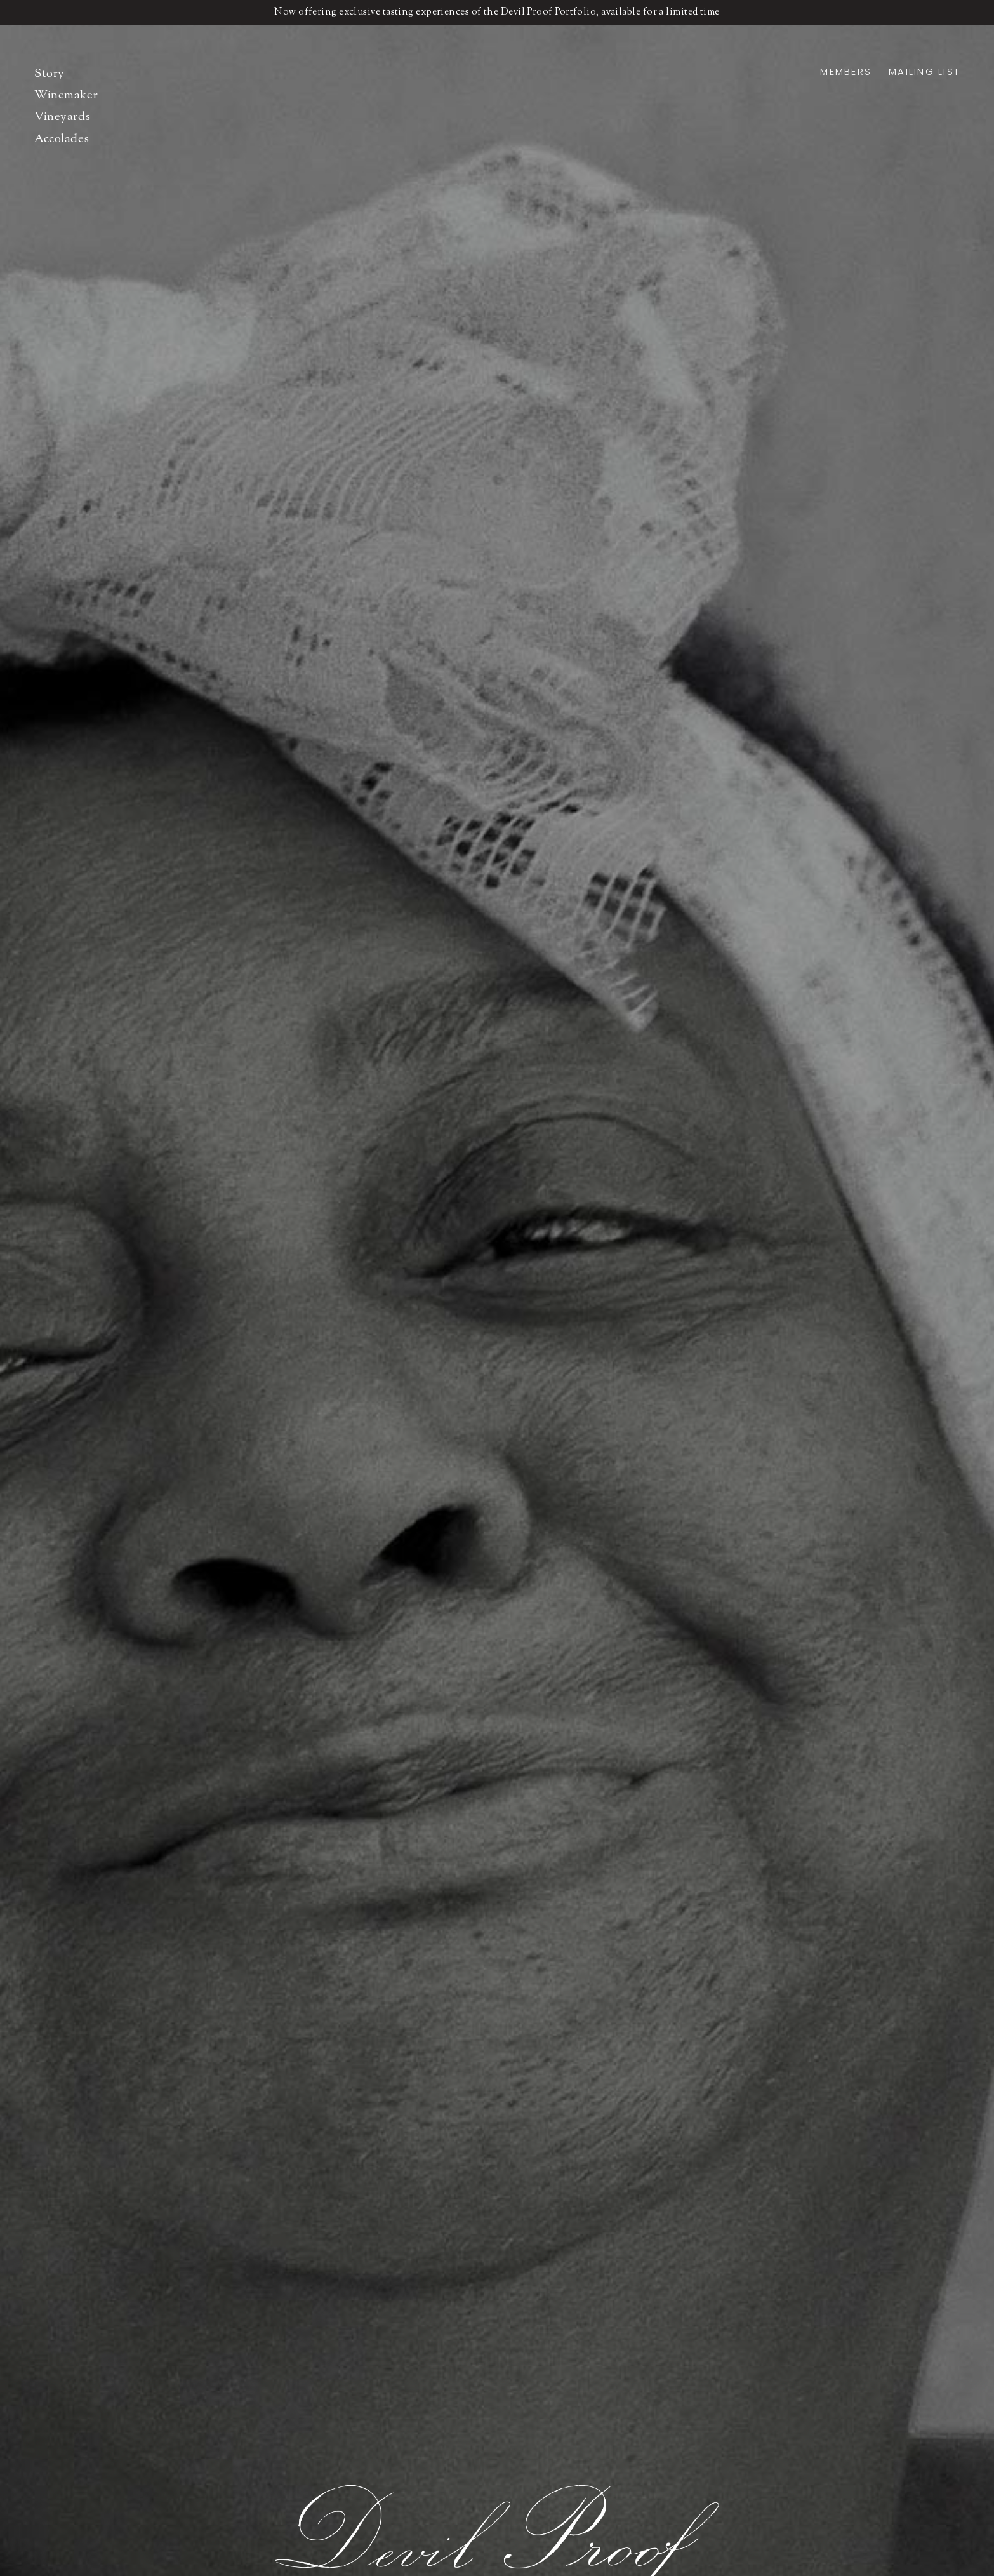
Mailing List (924, 71)
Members (845, 71)
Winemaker (66, 95)
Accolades (61, 139)
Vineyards (62, 117)
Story (49, 74)
